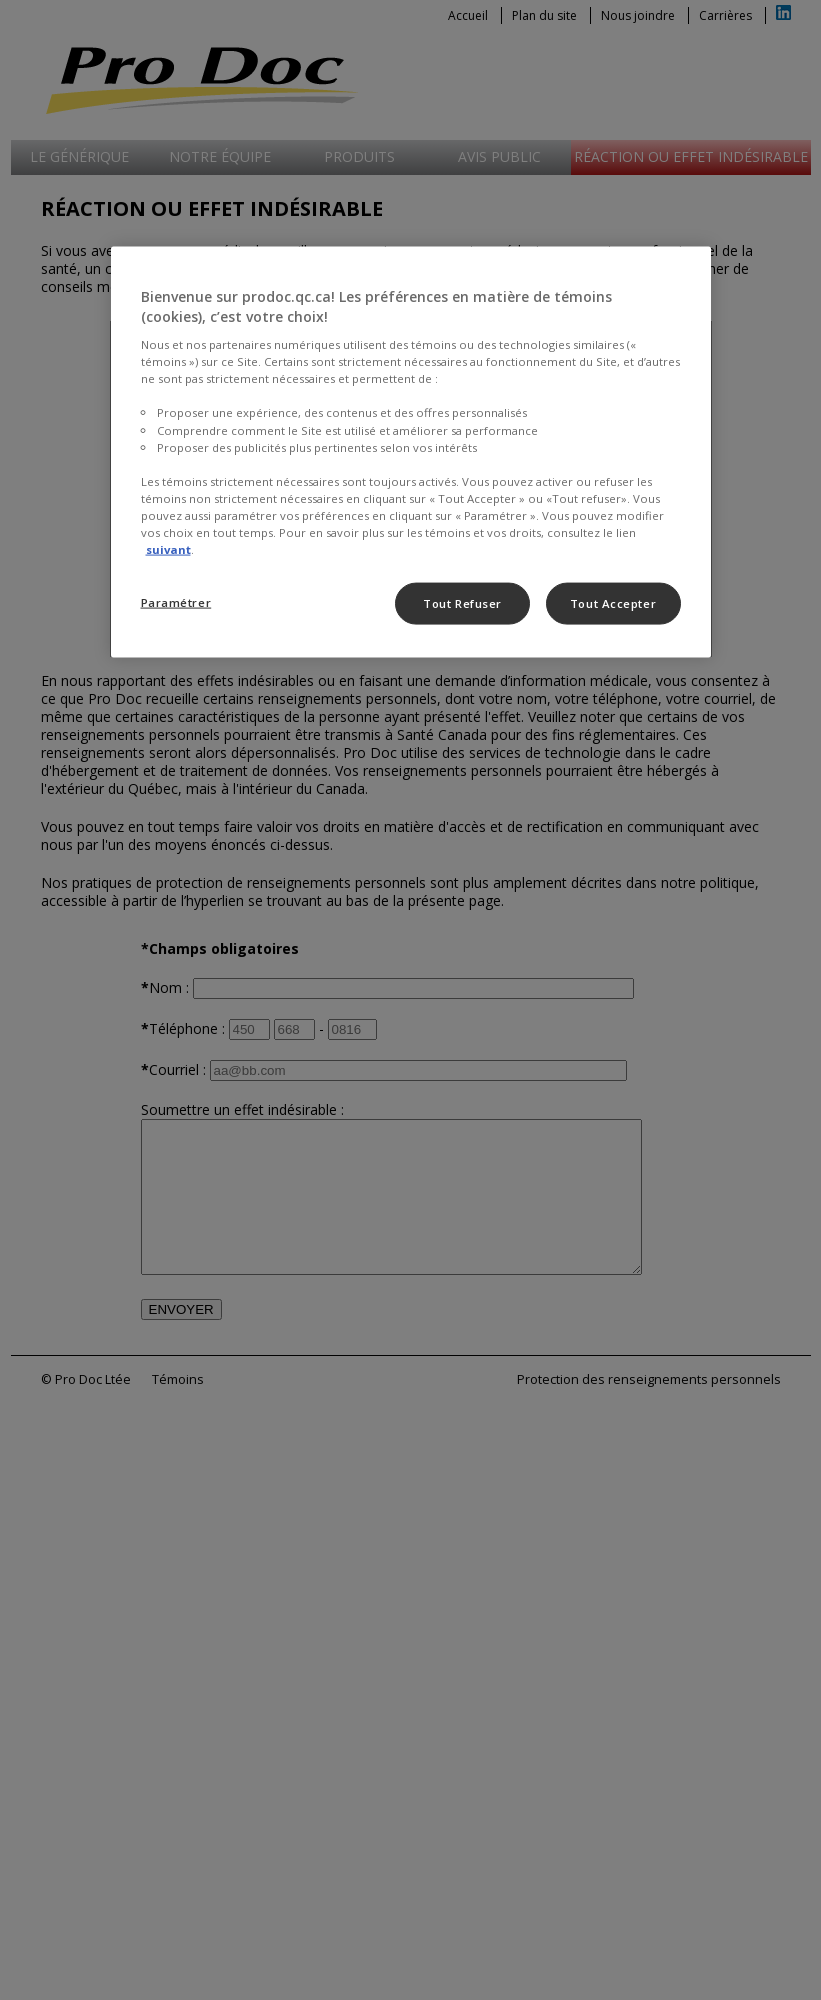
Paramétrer (176, 602)
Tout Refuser (462, 603)
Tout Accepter (613, 603)
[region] (411, 452)
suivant (168, 549)
